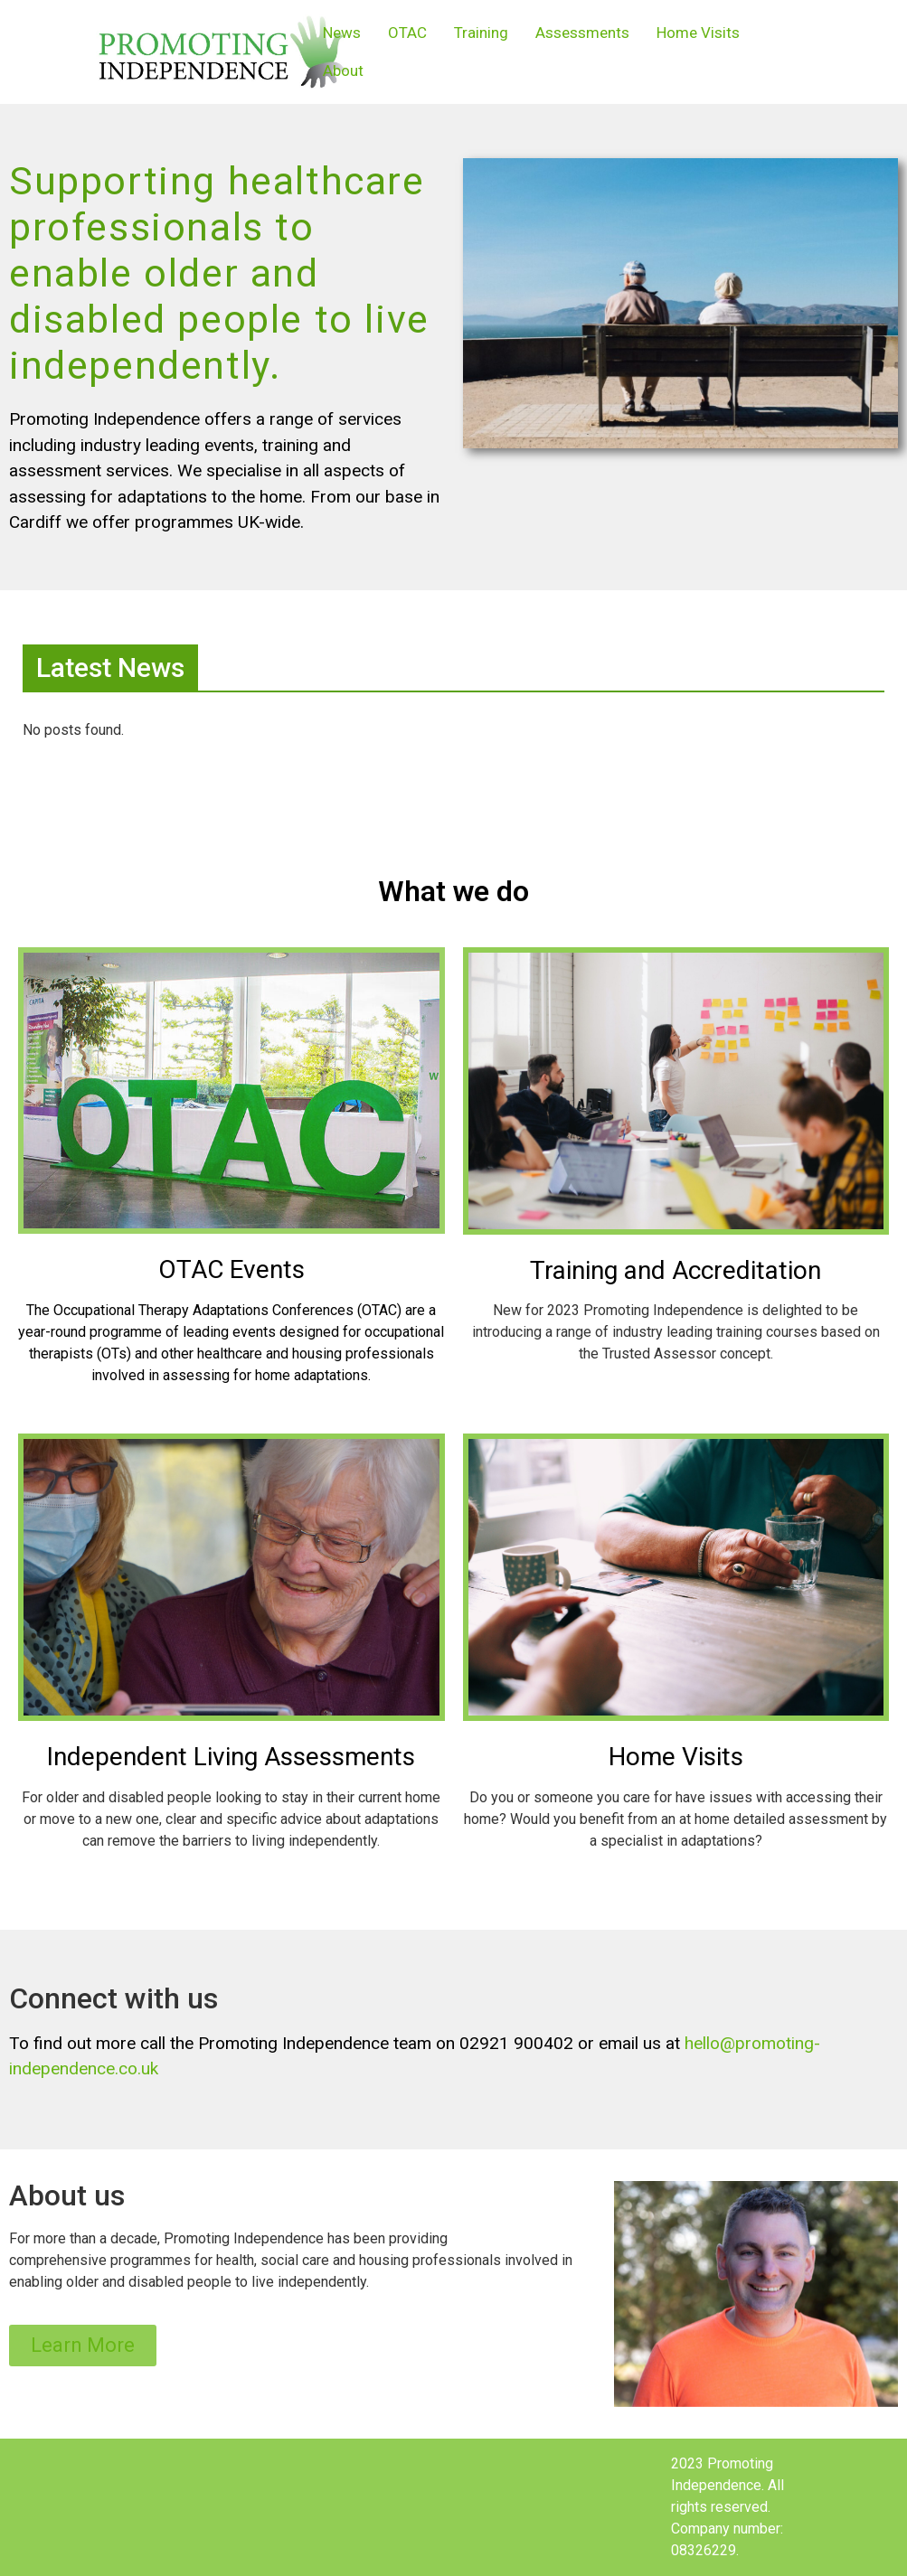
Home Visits (698, 33)
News (342, 33)
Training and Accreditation (675, 1270)
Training (481, 33)
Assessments (582, 33)
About (343, 70)
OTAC (407, 33)
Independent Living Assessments (231, 1757)
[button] (82, 2345)
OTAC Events (231, 1269)
